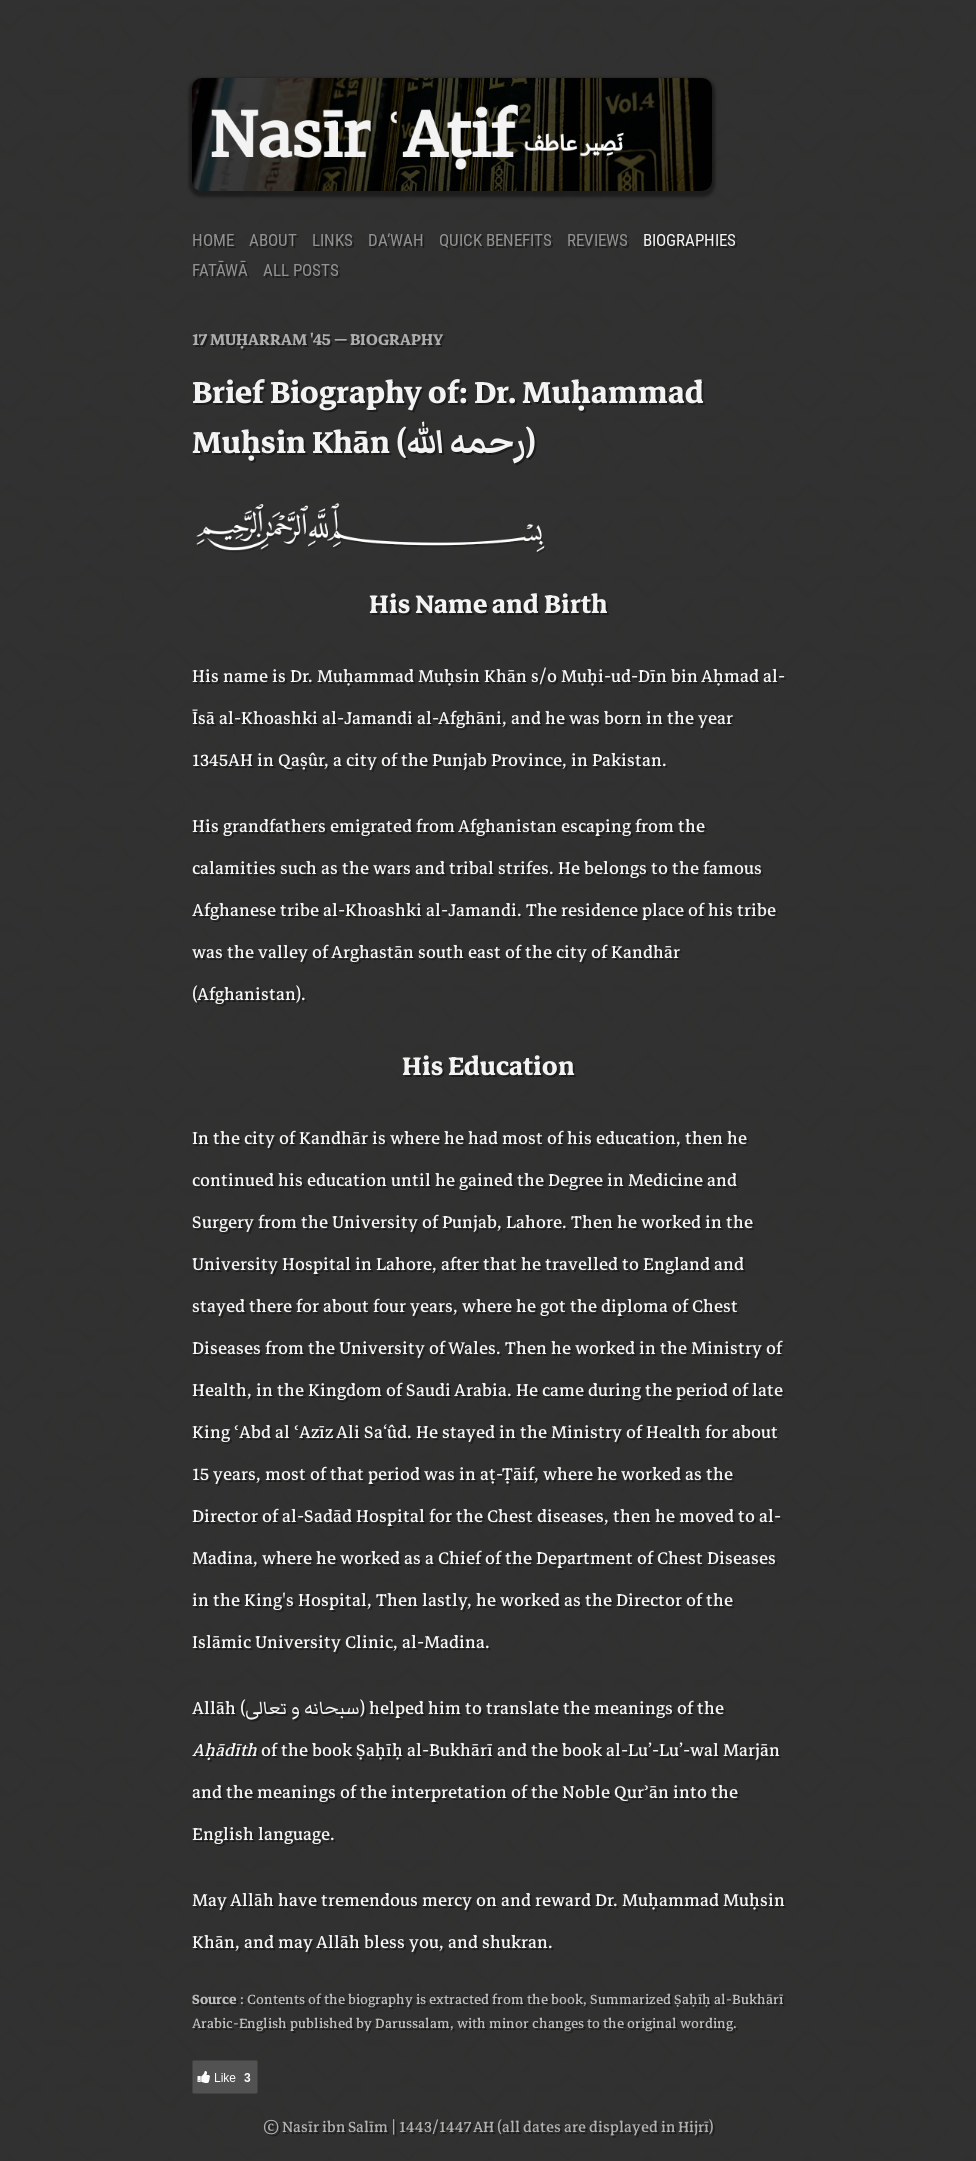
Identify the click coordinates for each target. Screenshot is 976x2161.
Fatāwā (220, 270)
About (273, 240)
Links (332, 240)
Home (213, 240)
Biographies (689, 240)
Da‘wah (396, 240)
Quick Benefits (495, 240)
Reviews (597, 240)
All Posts (301, 270)
